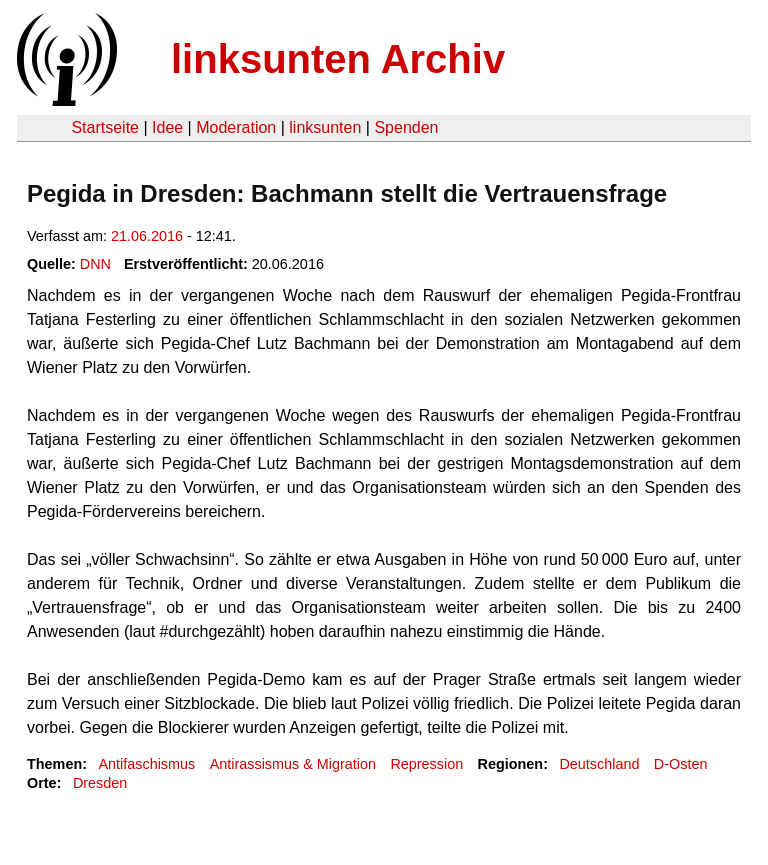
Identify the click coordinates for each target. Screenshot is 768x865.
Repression (426, 764)
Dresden (100, 783)
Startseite (105, 127)
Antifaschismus (146, 764)
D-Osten (681, 764)
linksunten (325, 127)
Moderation (236, 127)
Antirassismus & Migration (293, 764)
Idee (167, 127)
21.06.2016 (147, 236)
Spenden (406, 127)
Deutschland (599, 764)
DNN (95, 264)
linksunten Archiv (338, 59)
